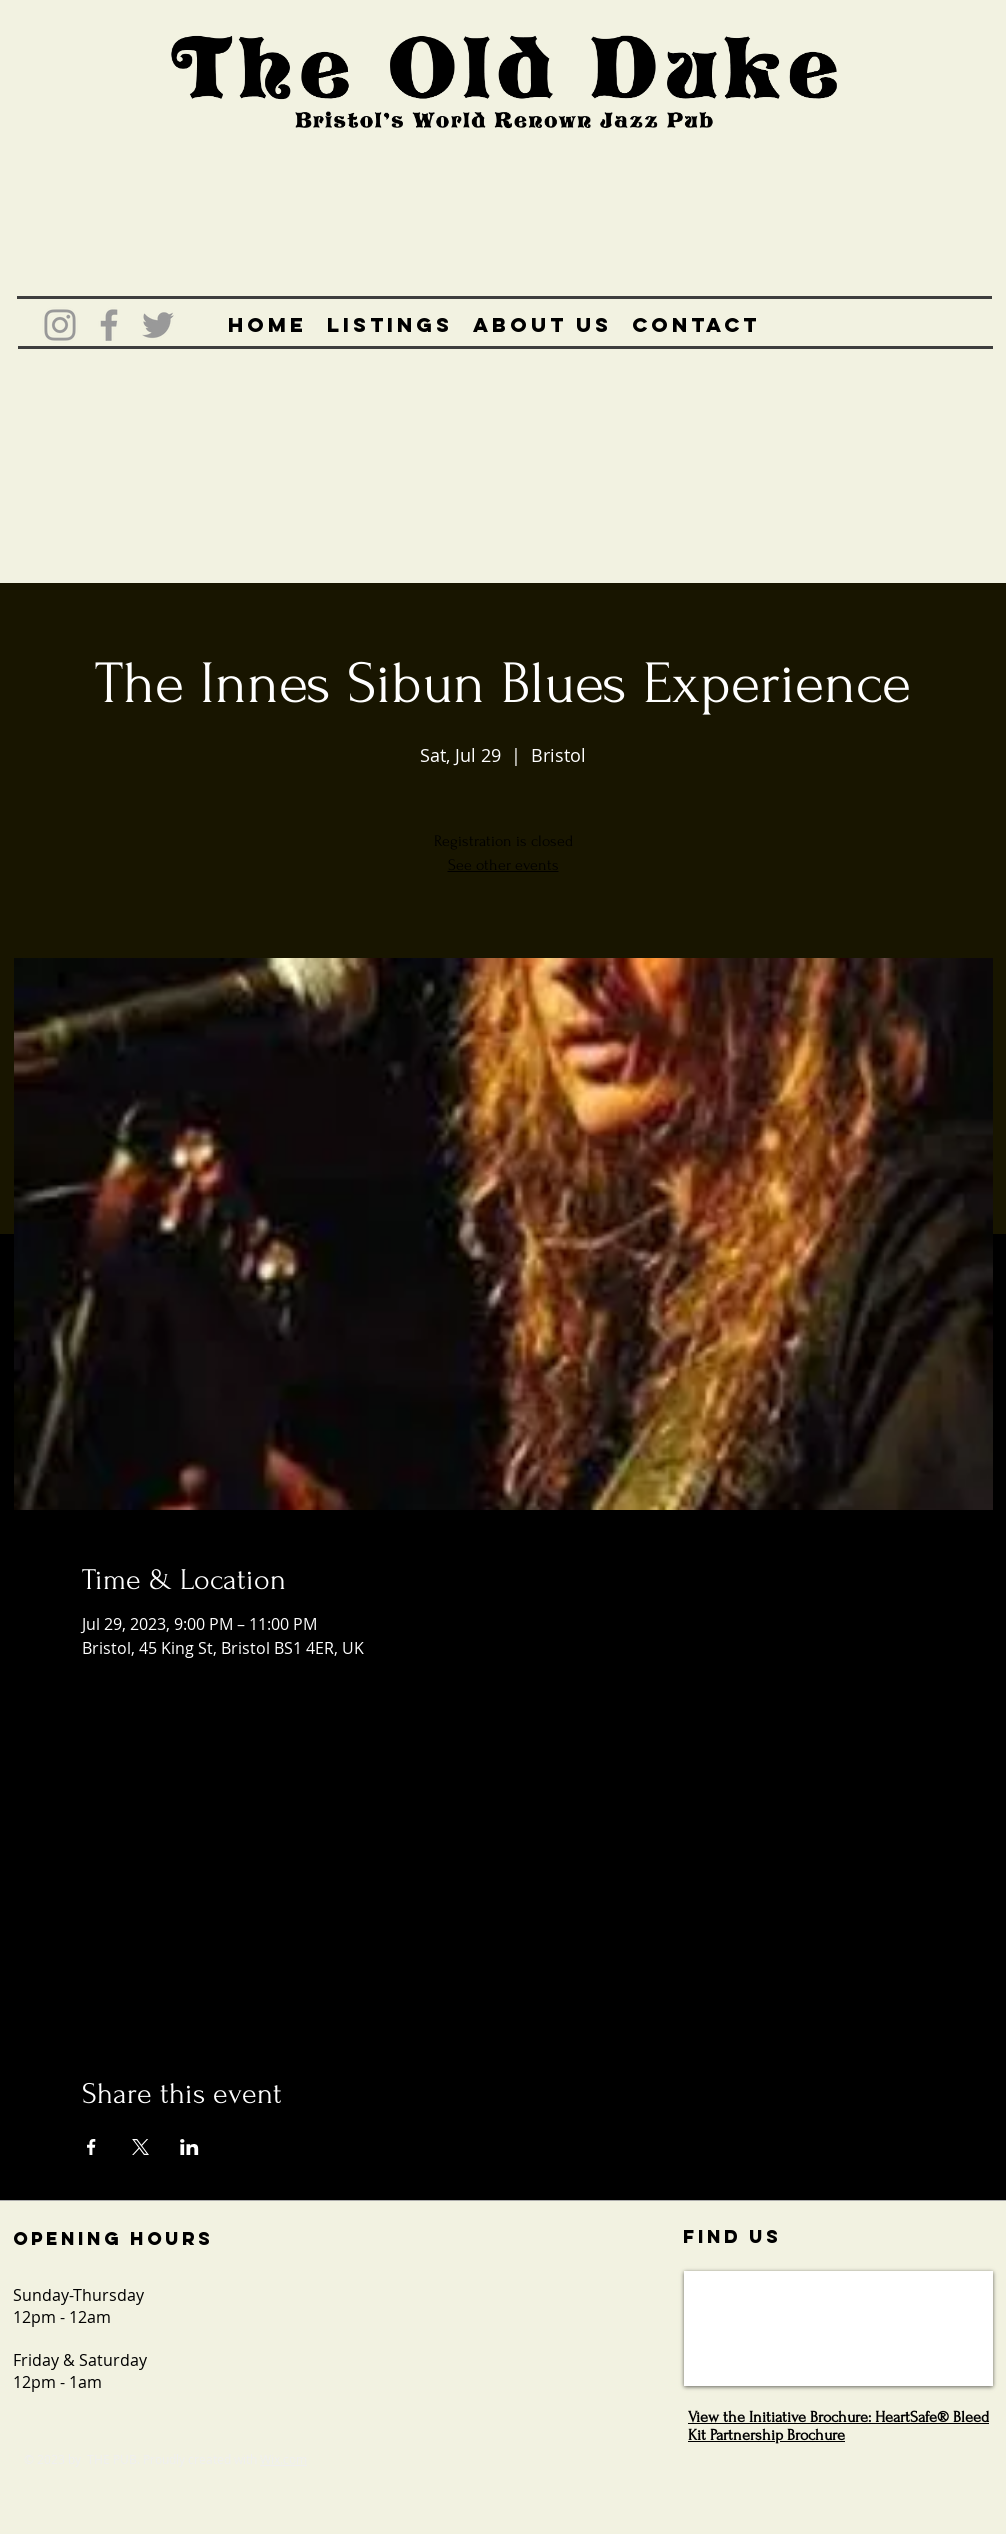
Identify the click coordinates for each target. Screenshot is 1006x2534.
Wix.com (283, 2459)
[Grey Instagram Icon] (60, 325)
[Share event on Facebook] (91, 2147)
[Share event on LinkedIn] (189, 2147)
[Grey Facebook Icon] (109, 325)
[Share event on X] (140, 2147)
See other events (503, 865)
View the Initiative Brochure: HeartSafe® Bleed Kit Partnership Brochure (838, 2426)
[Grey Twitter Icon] (158, 325)
